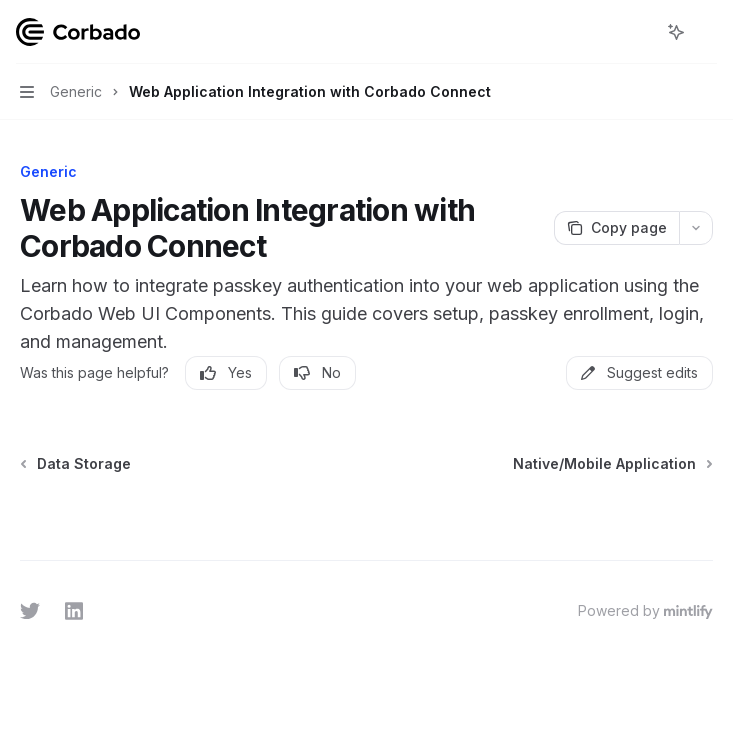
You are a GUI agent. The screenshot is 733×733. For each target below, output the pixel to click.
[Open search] (639, 32)
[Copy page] (616, 228)
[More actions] (707, 32)
